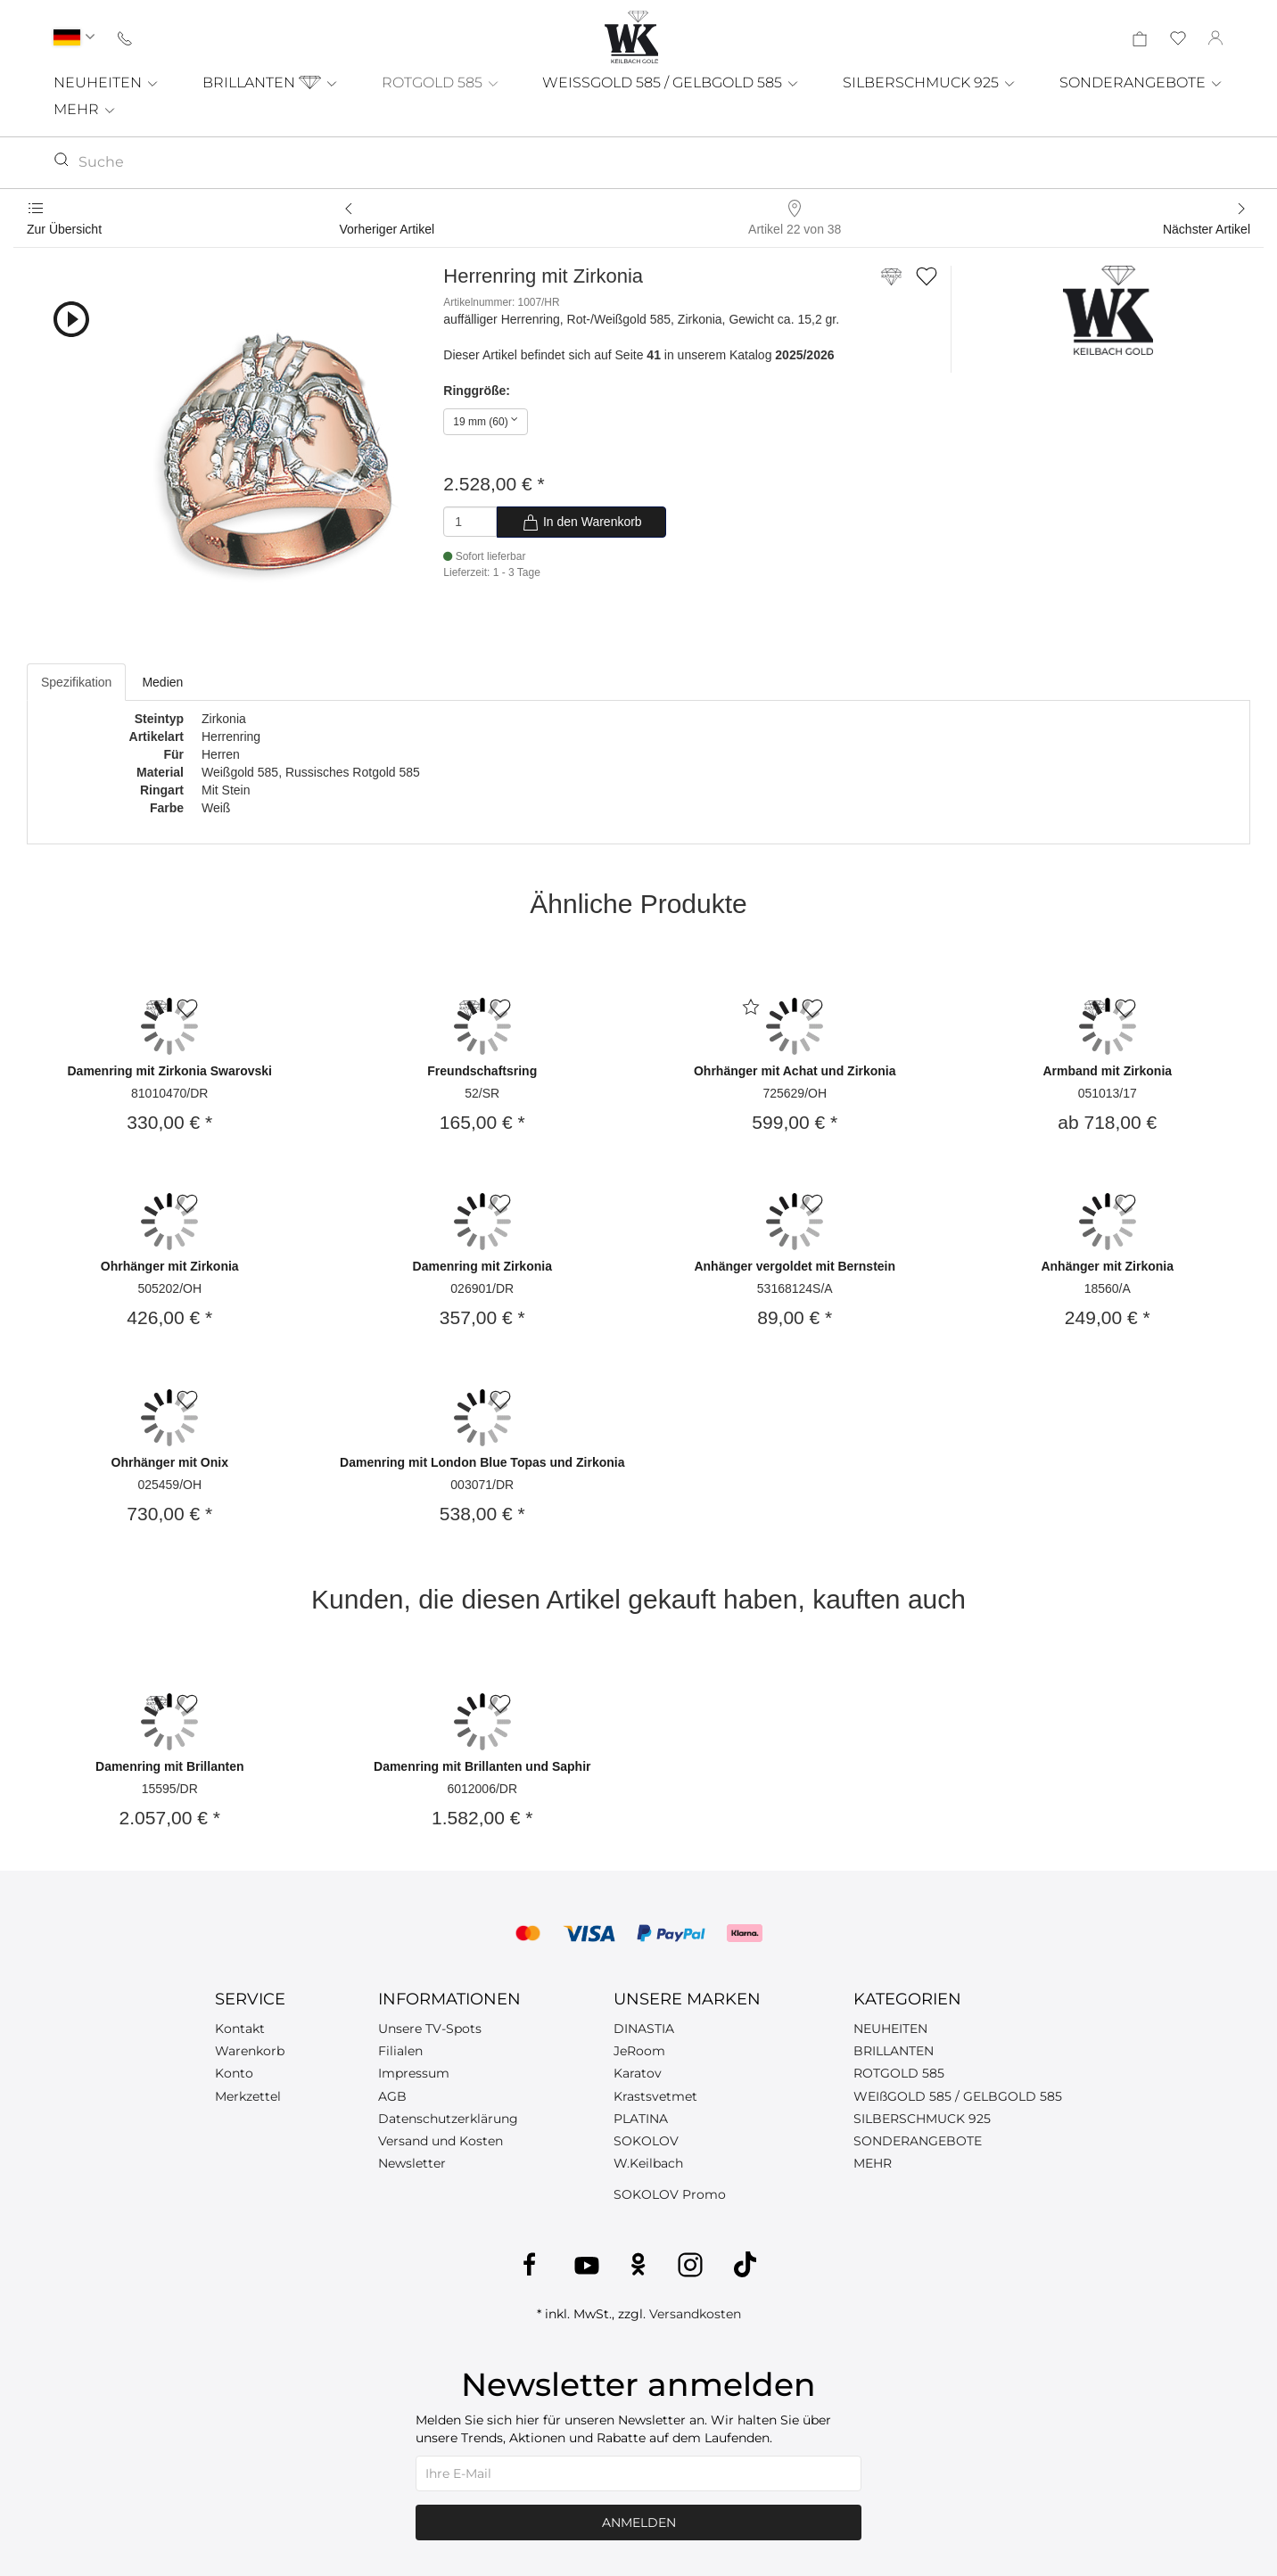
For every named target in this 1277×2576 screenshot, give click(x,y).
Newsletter (412, 2163)
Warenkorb (249, 2051)
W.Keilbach (648, 2163)
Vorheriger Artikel (387, 229)
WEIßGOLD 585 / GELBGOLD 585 (957, 2096)
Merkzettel (248, 2096)
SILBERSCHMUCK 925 (930, 82)
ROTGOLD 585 (441, 82)
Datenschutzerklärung (448, 2119)
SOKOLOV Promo (670, 2194)
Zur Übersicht (64, 229)
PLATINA (641, 2119)
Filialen (400, 2051)
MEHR (85, 109)
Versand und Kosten (440, 2141)
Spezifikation (76, 682)
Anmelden (639, 2522)
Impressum (413, 2073)
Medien (162, 682)
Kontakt (240, 2028)
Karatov (638, 2073)
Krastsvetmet (655, 2096)
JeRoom (639, 2051)
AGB (392, 2096)
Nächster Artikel (1206, 229)
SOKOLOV (646, 2141)
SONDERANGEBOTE (1141, 82)
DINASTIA (644, 2028)
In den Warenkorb (582, 522)
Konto (234, 2073)
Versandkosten (695, 2314)
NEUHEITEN (107, 82)
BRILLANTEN (270, 82)
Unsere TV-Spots (430, 2028)
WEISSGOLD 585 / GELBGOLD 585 (671, 82)
